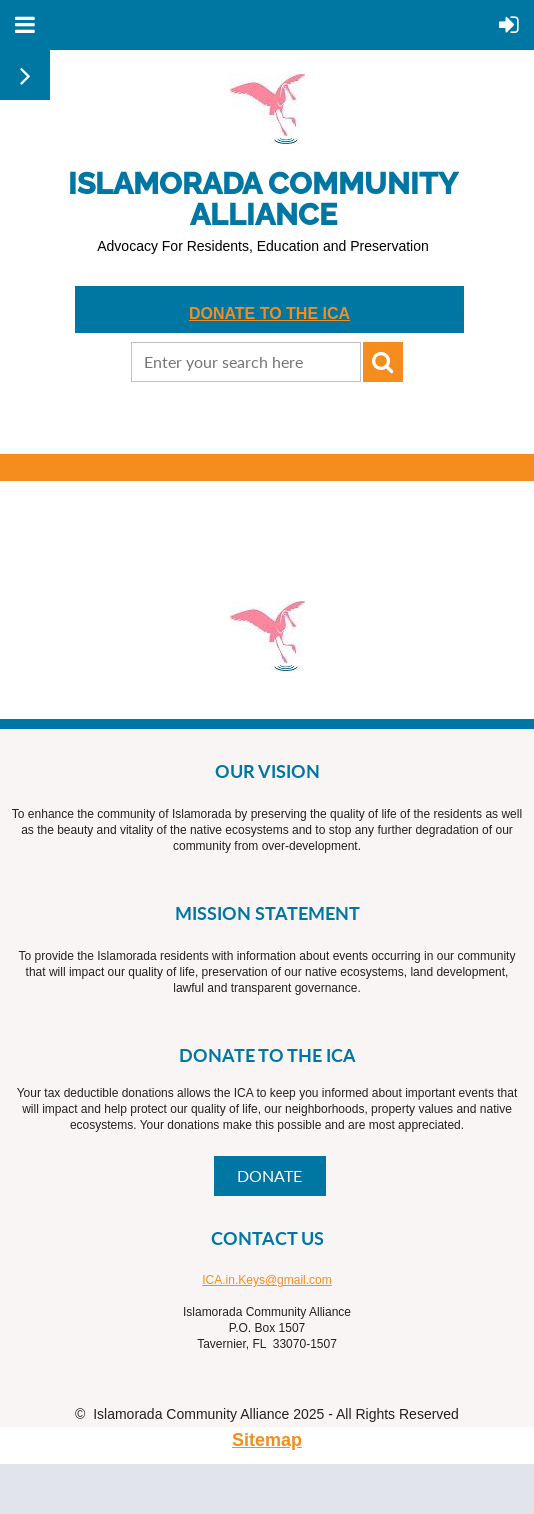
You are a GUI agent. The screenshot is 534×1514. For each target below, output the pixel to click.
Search (383, 362)
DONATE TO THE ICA (269, 313)
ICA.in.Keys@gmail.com (267, 1280)
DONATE (269, 1175)
